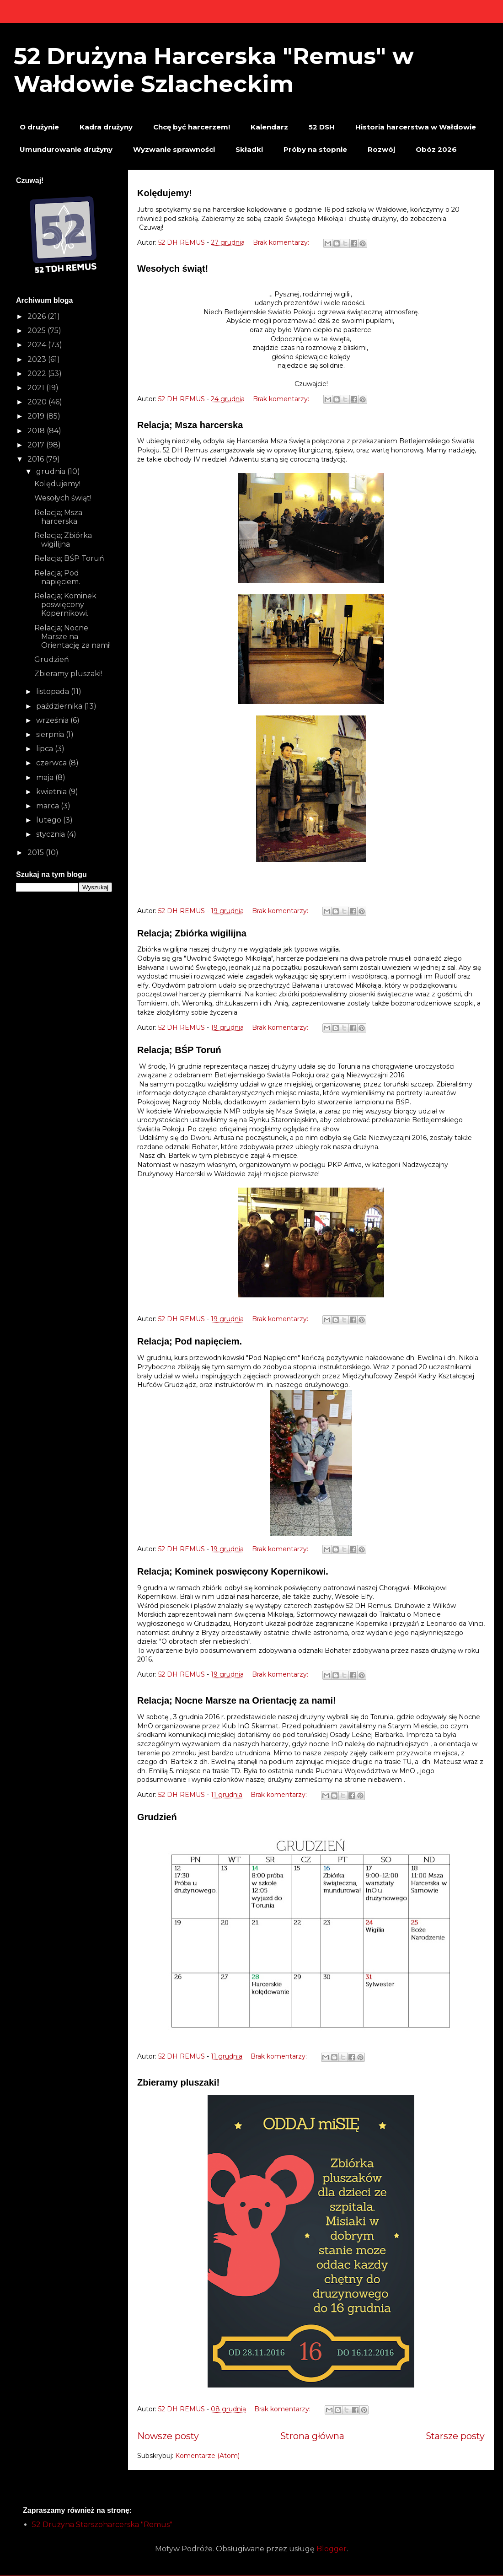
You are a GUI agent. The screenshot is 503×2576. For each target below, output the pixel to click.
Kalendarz (269, 127)
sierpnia (51, 734)
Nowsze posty (168, 2436)
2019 (36, 416)
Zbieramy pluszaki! (178, 2082)
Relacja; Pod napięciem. (189, 1341)
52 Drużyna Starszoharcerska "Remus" (102, 2524)
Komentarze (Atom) (207, 2456)
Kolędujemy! (164, 193)
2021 (36, 387)
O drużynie (39, 127)
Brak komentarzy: (282, 242)
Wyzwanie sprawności (174, 149)
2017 (36, 445)
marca (48, 805)
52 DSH (322, 127)
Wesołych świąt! (172, 269)
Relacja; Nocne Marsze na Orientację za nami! (236, 1700)
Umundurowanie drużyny (66, 149)
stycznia (51, 834)
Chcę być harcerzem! (191, 127)
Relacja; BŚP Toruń (179, 1050)
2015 (36, 852)
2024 (37, 344)
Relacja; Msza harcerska (190, 425)
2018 (37, 430)
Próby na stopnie (315, 149)
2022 (37, 373)
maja (45, 777)
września (53, 720)
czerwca (52, 762)
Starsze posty (455, 2436)
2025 (37, 330)
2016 (36, 459)
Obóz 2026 (436, 149)
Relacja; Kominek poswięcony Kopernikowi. (232, 1571)
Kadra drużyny (106, 127)
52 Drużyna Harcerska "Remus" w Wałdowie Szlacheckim (214, 70)
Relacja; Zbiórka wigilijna (191, 933)
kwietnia (52, 791)
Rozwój (381, 149)
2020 (37, 402)
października (60, 706)
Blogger (331, 2548)
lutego (49, 820)
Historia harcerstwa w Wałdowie (415, 127)
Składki (249, 149)
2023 (37, 359)
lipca (45, 748)
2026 (37, 316)
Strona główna (312, 2436)
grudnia (51, 471)
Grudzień (157, 1817)
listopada (53, 691)
